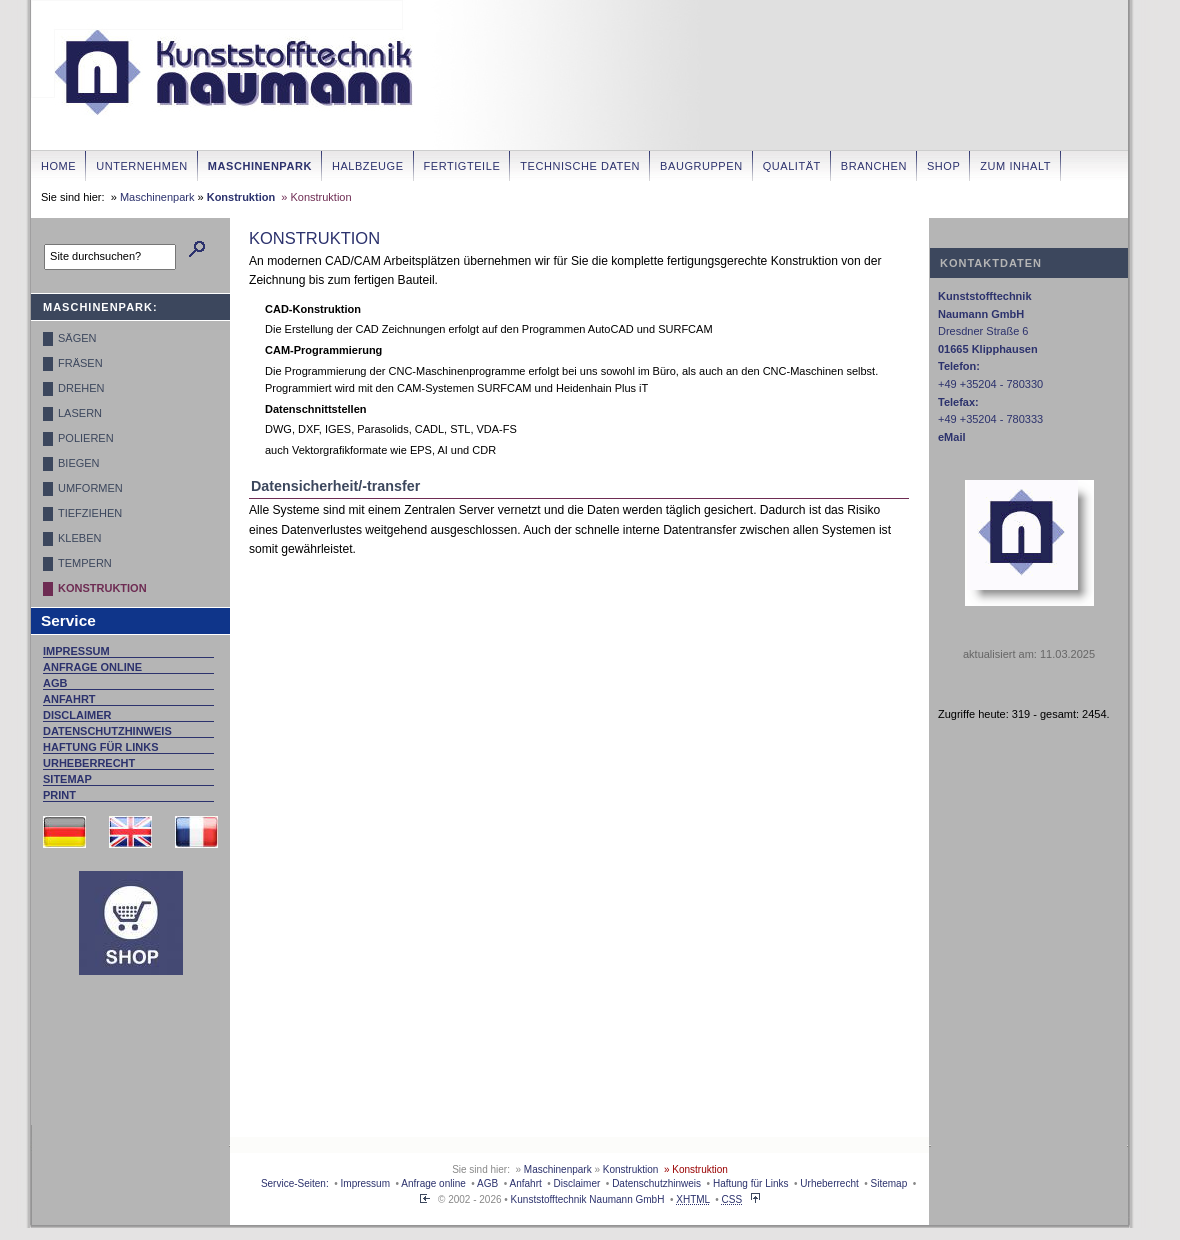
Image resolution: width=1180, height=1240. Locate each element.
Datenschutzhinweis (107, 731)
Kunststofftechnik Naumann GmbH (588, 1199)
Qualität (792, 166)
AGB (55, 683)
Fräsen (80, 363)
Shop (943, 166)
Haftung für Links (101, 747)
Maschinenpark (260, 166)
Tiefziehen (90, 513)
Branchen (874, 166)
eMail (952, 437)
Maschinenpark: (100, 307)
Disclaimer (77, 715)
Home (58, 166)
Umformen (90, 488)
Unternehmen (142, 166)
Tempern (85, 563)
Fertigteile (462, 166)
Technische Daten (580, 166)
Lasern (80, 413)
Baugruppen (701, 166)
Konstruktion (241, 197)
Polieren (86, 438)
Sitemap (67, 779)
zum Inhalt (1015, 166)
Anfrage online (92, 667)
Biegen (79, 463)
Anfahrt (69, 699)
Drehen (81, 388)
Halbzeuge (368, 166)
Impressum (76, 651)
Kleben (79, 538)
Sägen (77, 338)
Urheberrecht (89, 763)
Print (59, 795)
